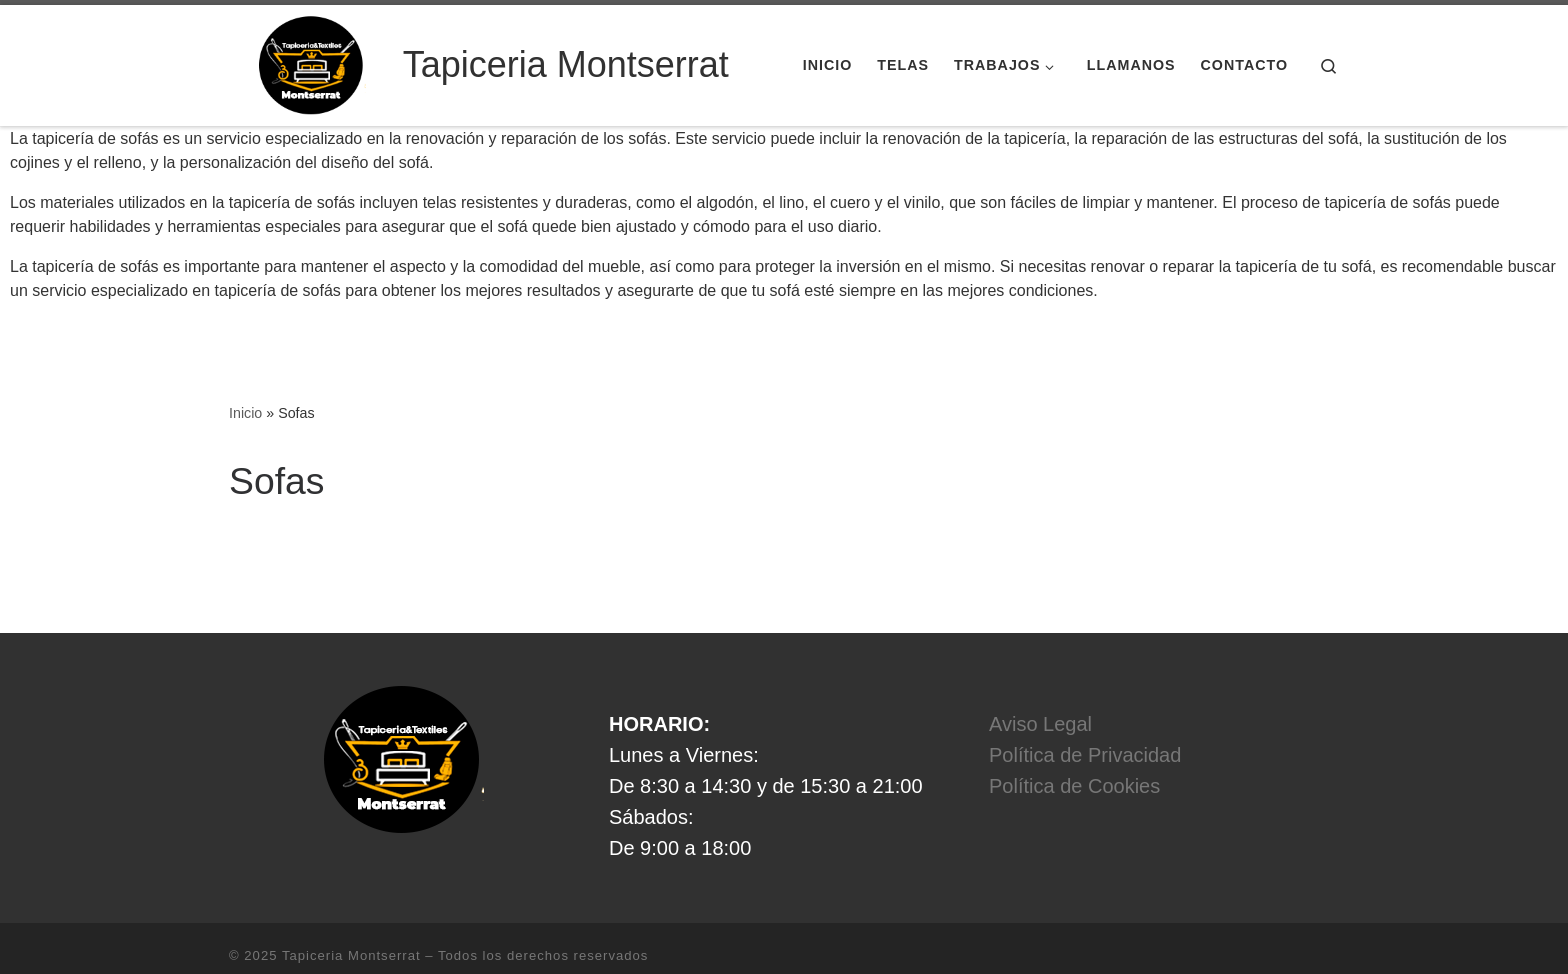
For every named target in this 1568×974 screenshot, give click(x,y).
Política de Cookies (1074, 740)
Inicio (245, 367)
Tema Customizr (494, 939)
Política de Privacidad (1085, 709)
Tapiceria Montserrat (351, 909)
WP (322, 939)
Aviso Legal (1040, 678)
